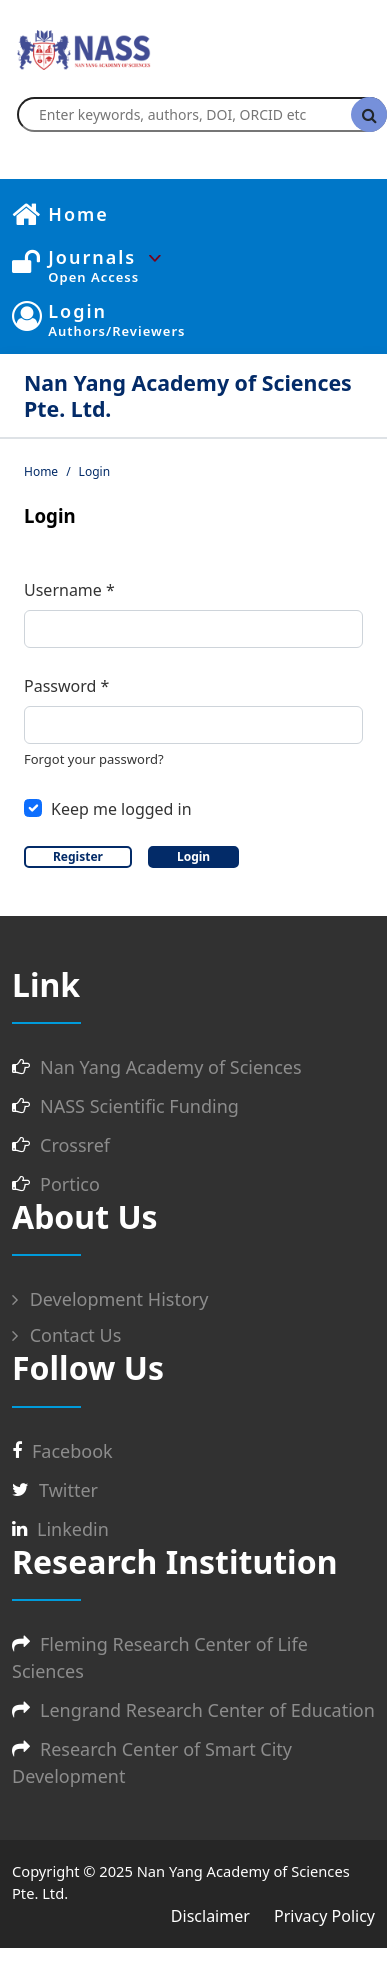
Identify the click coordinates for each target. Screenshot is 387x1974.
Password (66, 685)
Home (41, 471)
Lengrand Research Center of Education (207, 1710)
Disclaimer (210, 1916)
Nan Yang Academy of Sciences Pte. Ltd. (188, 395)
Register (78, 856)
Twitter (68, 1490)
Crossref (75, 1145)
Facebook (72, 1451)
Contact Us (66, 1335)
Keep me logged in (121, 809)
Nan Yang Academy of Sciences (171, 1067)
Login (193, 856)
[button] (211, 258)
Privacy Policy (324, 1916)
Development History (110, 1299)
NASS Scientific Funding (139, 1106)
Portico (70, 1184)
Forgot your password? (94, 759)
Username (69, 589)
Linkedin (73, 1529)
